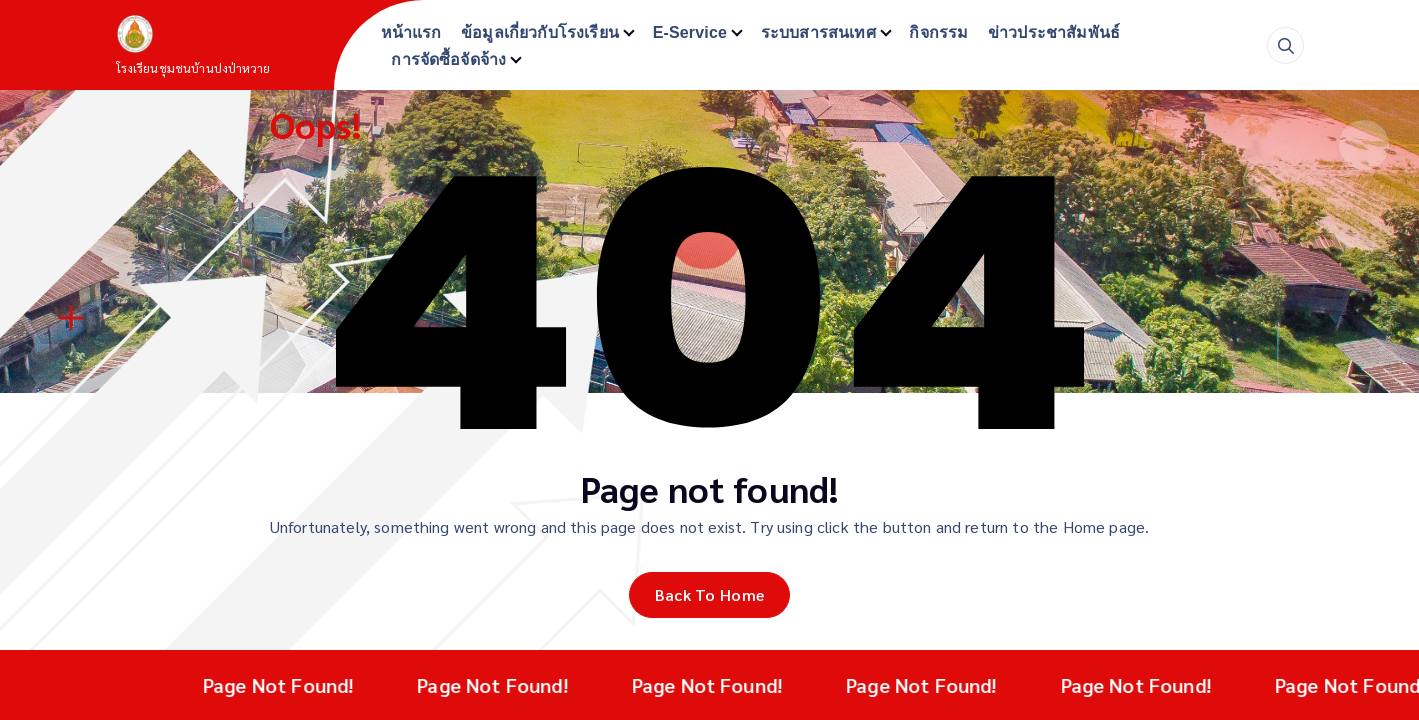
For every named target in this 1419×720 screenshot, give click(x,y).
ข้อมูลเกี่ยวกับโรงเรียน (540, 32)
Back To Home (710, 594)
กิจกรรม (938, 32)
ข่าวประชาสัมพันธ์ (1054, 32)
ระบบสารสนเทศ (818, 32)
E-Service (690, 32)
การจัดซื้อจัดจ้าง (448, 59)
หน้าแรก (411, 32)
